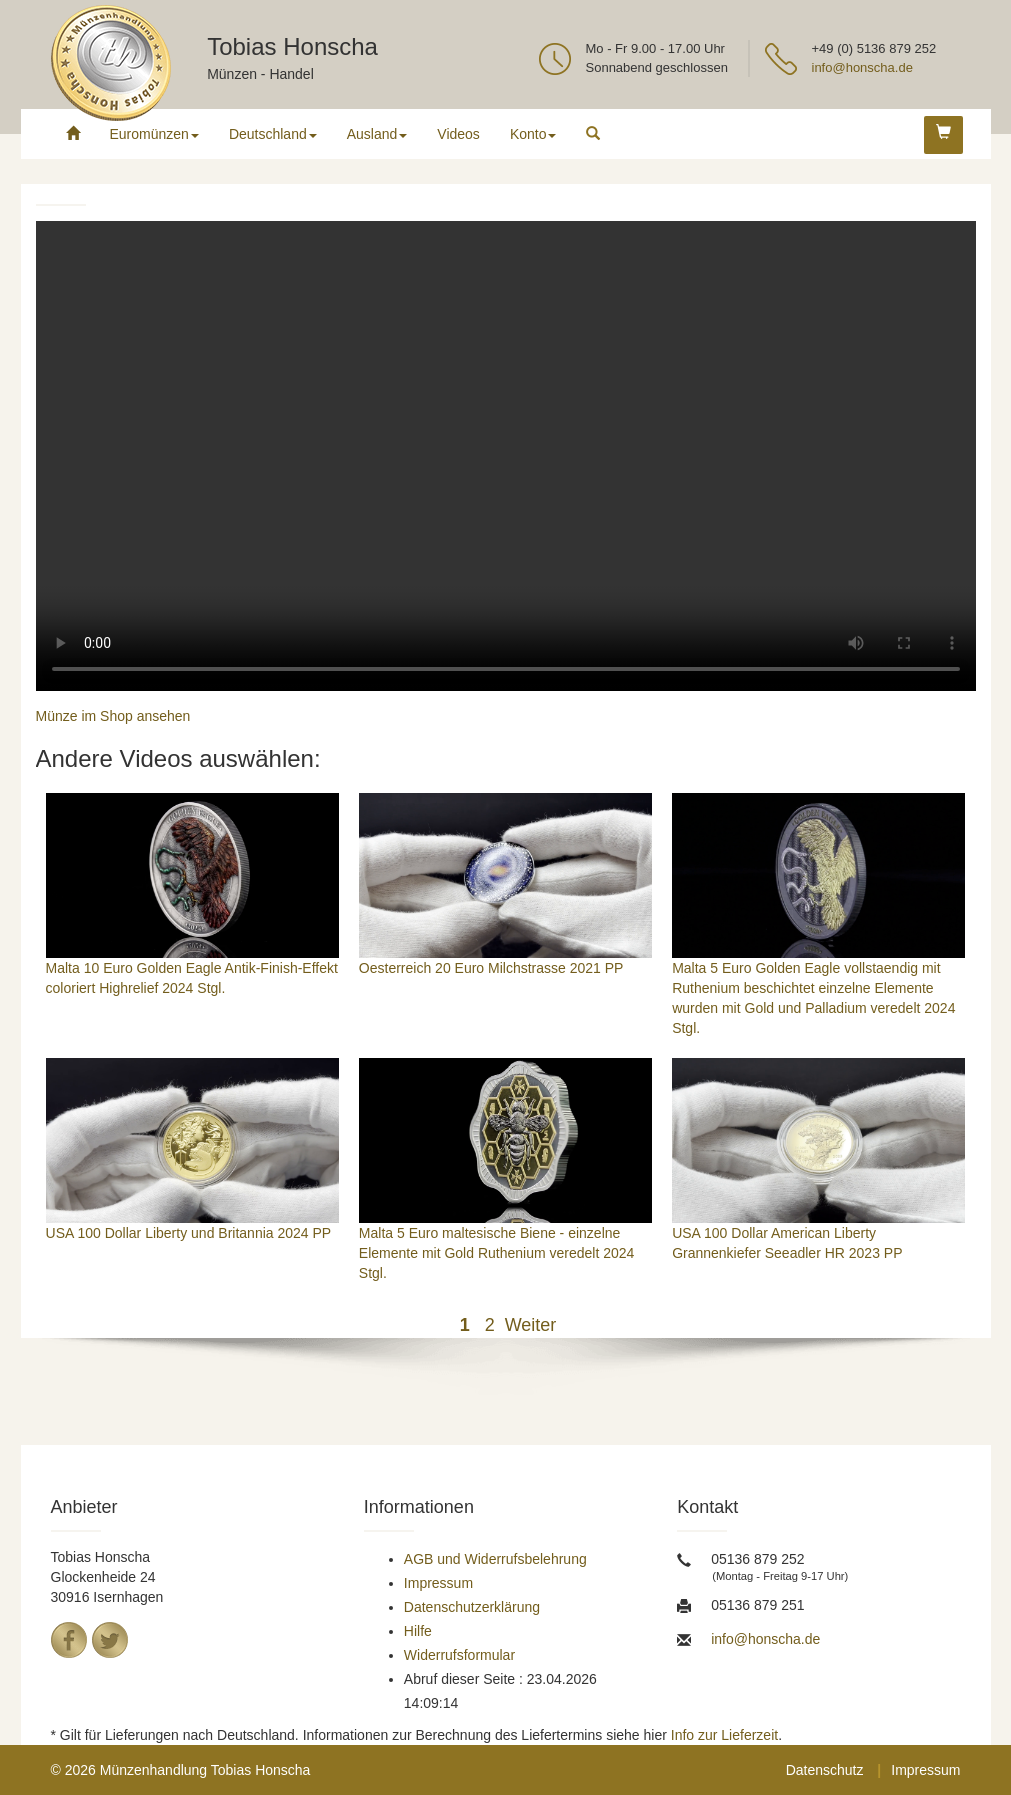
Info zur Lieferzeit (724, 1735)
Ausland (377, 134)
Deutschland (273, 134)
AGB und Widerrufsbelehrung (495, 1559)
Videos (458, 134)
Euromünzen (154, 134)
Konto (533, 134)
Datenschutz (825, 1770)
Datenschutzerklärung (472, 1607)
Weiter (531, 1325)
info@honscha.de (862, 67)
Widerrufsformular (459, 1655)
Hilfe (418, 1631)
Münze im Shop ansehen (113, 716)
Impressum (438, 1583)
